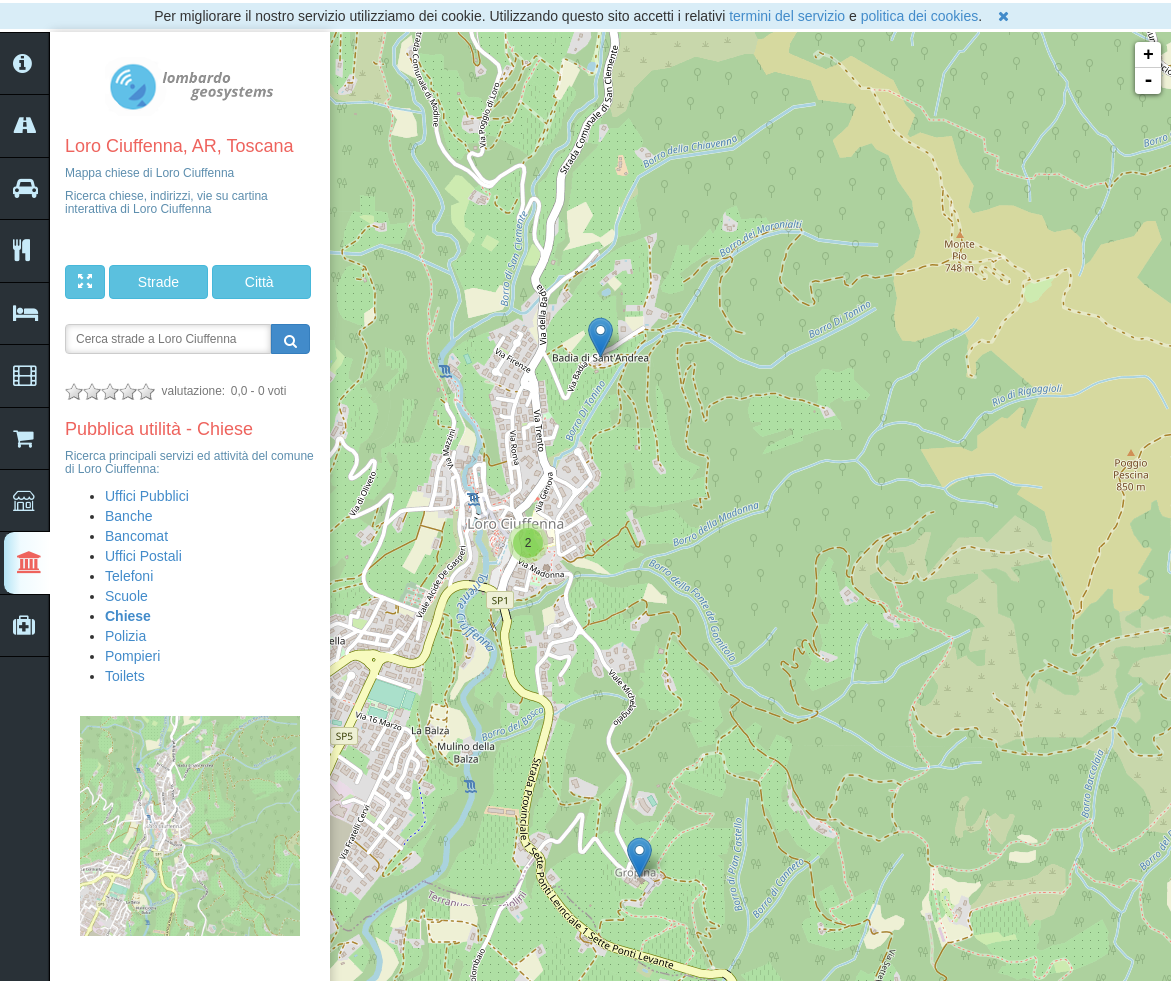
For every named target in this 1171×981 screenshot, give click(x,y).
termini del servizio (787, 16)
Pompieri (132, 656)
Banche (128, 516)
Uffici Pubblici (147, 496)
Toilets (125, 676)
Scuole (126, 596)
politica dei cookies (920, 16)
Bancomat (136, 536)
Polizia (125, 636)
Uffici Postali (143, 556)
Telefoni (129, 576)
